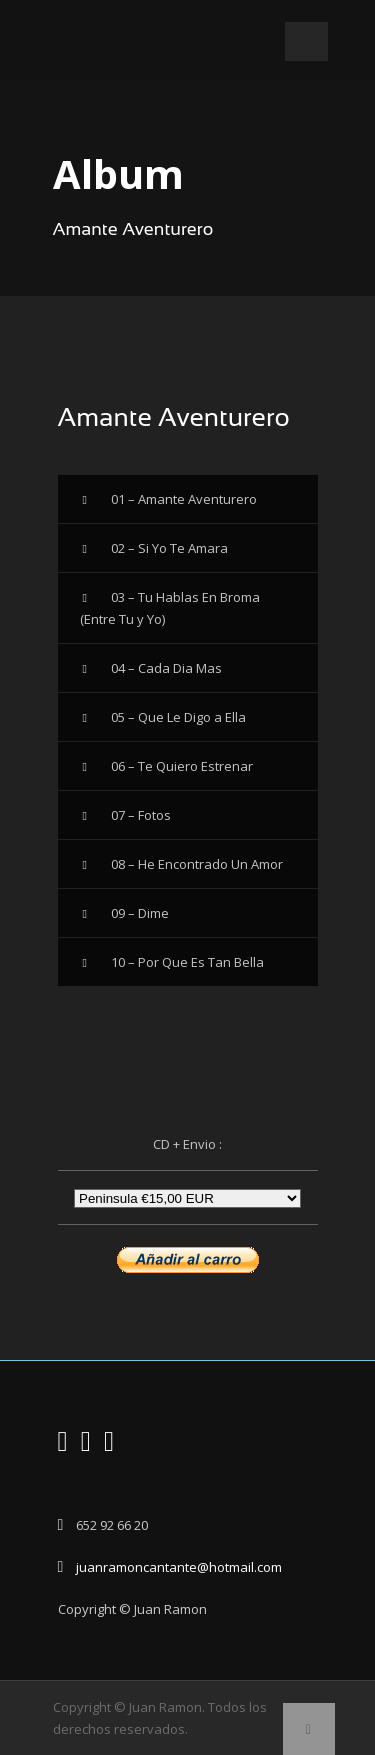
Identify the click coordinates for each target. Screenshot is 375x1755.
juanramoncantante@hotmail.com (179, 1567)
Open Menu (306, 41)
